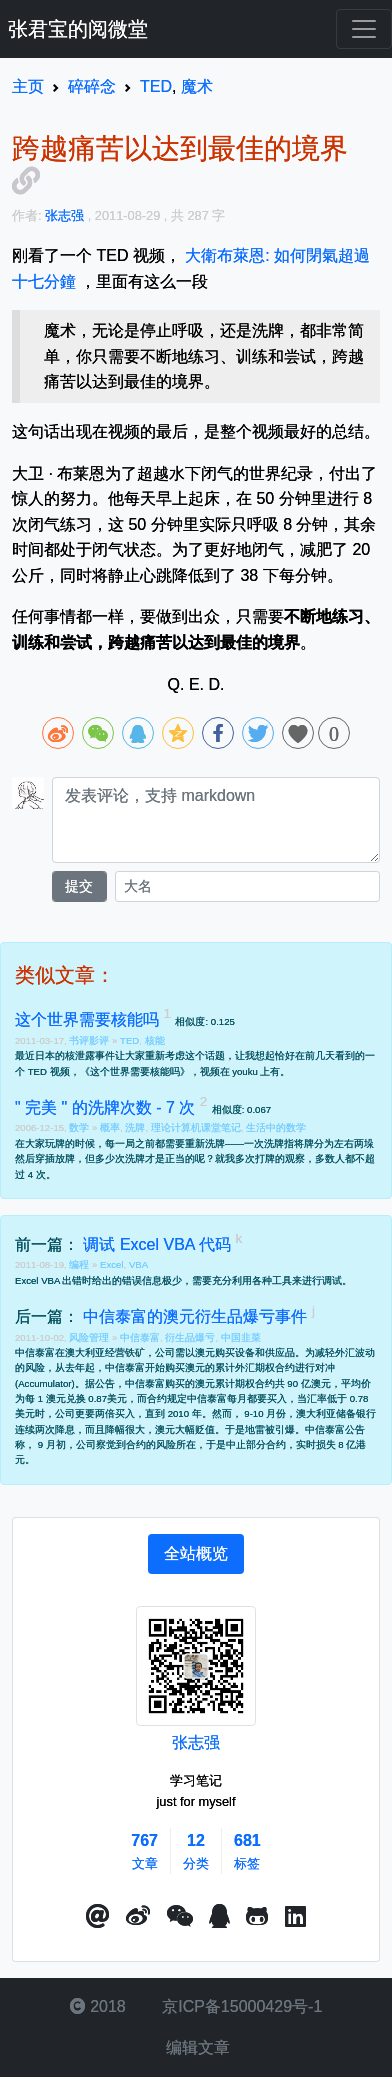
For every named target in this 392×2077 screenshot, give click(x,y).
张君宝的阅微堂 (78, 29)
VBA (138, 1264)
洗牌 (135, 1127)
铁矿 (135, 1352)
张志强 (196, 1742)
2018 (98, 2006)
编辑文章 (196, 2047)
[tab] (196, 1554)
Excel (111, 1264)
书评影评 (90, 1040)
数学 (80, 1127)
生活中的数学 (276, 1127)
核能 (155, 1040)
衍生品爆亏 (190, 1337)
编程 (80, 1264)
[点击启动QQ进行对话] (219, 1917)
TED (129, 1040)
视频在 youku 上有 (240, 1071)
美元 (117, 1398)
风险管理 (90, 1337)
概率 (110, 1127)
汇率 (317, 1398)
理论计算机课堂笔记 (196, 1127)
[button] (98, 1917)
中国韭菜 (241, 1337)
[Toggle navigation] (364, 29)
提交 (79, 886)
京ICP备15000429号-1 (240, 2006)
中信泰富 (140, 1337)
